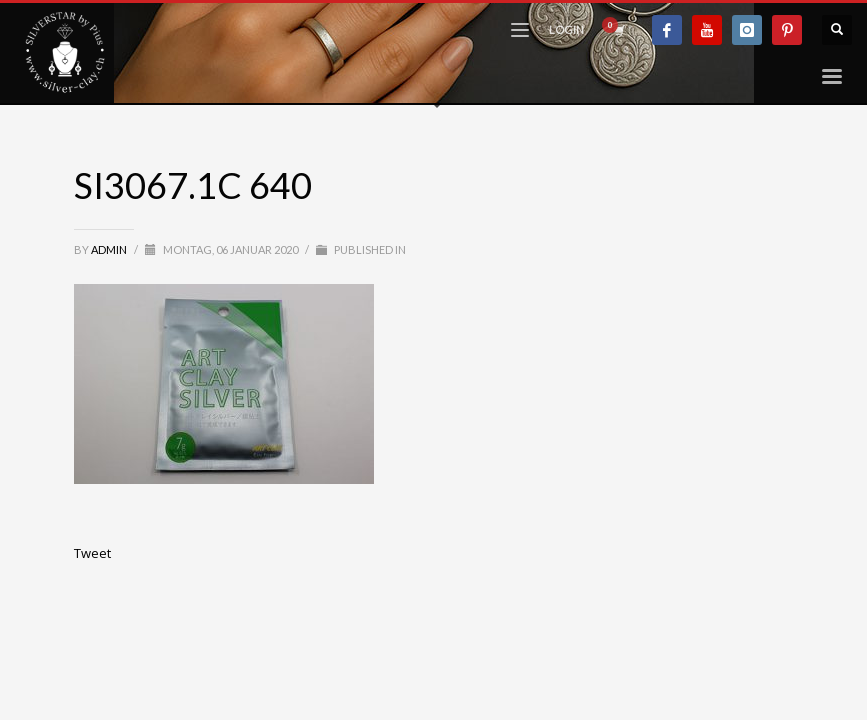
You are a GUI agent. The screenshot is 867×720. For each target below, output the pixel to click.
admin (110, 249)
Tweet (92, 553)
